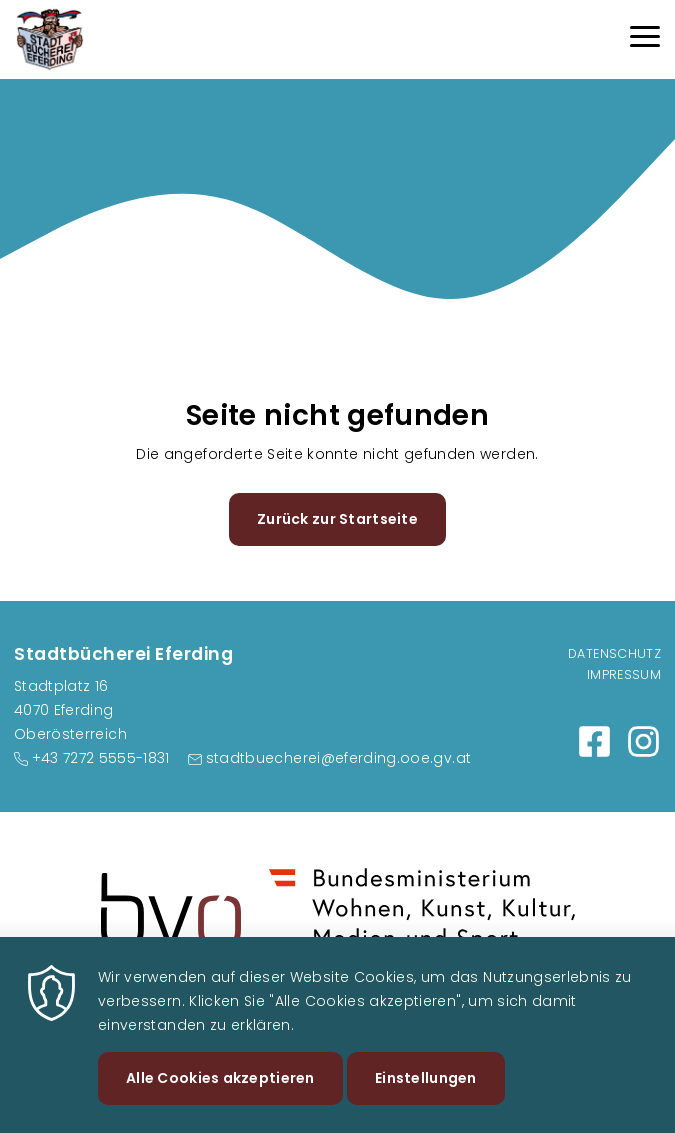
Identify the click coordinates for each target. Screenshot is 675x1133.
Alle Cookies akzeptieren (220, 1101)
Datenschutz (614, 653)
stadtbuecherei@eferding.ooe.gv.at (339, 758)
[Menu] (645, 39)
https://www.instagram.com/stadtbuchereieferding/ (643, 741)
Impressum (624, 674)
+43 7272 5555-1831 (101, 758)
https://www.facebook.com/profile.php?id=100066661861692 (594, 741)
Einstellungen (426, 1101)
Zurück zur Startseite (337, 519)
